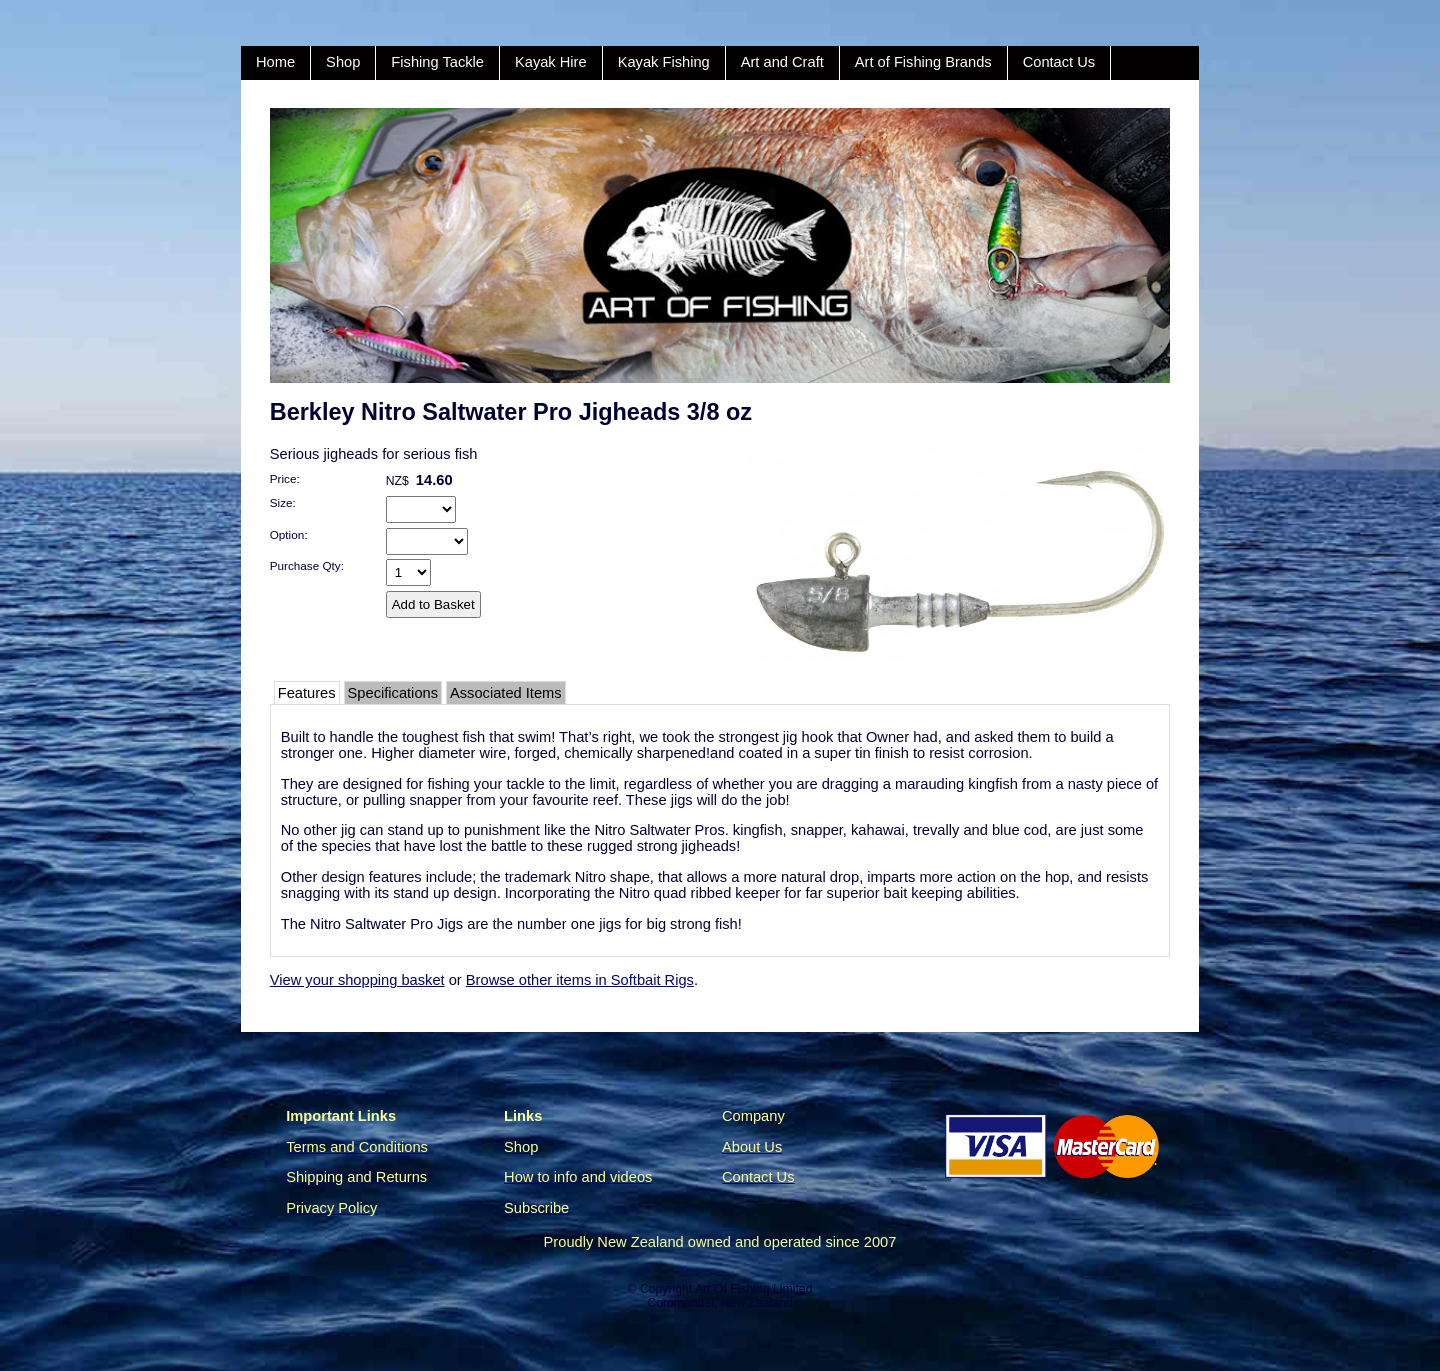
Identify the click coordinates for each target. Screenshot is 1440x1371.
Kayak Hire (551, 62)
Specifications (393, 693)
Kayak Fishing (664, 62)
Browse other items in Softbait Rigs (580, 980)
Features (307, 693)
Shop (343, 62)
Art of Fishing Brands (923, 62)
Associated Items (506, 693)
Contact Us (1059, 62)
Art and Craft (782, 62)
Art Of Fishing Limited (753, 1289)
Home (275, 62)
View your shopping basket (357, 980)
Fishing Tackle (437, 62)
